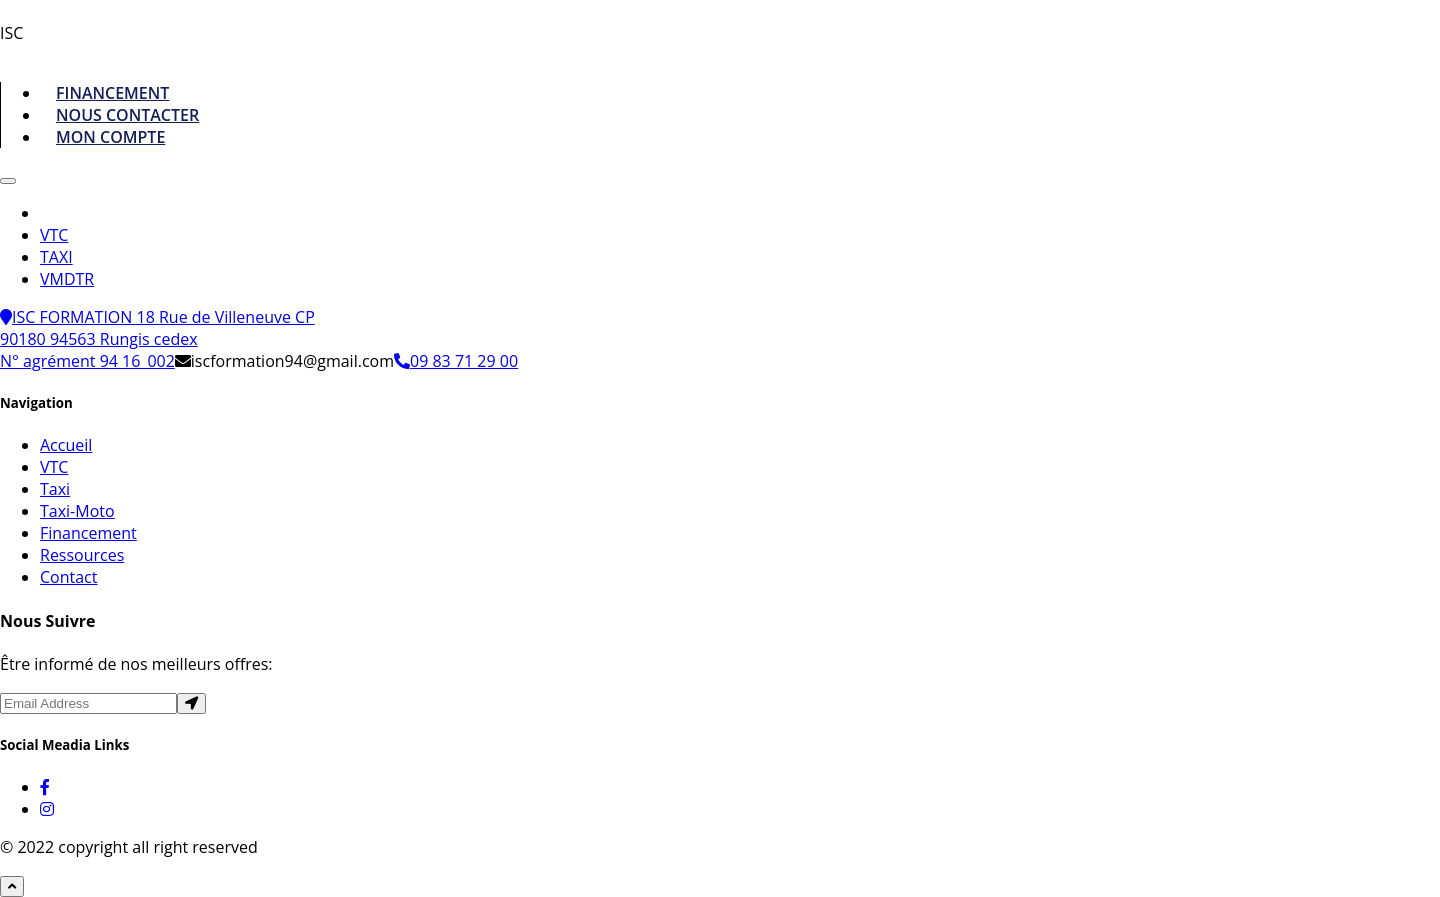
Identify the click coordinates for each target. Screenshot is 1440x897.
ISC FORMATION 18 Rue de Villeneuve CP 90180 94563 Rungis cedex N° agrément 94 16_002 (157, 339)
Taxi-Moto (77, 511)
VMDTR (67, 279)
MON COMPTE (110, 137)
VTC (54, 235)
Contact (68, 577)
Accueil (66, 445)
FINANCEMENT (112, 93)
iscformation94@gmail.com (284, 361)
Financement (88, 533)
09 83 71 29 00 (456, 361)
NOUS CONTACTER (127, 115)
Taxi (55, 489)
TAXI (56, 257)
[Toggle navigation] (8, 181)
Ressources (82, 555)
